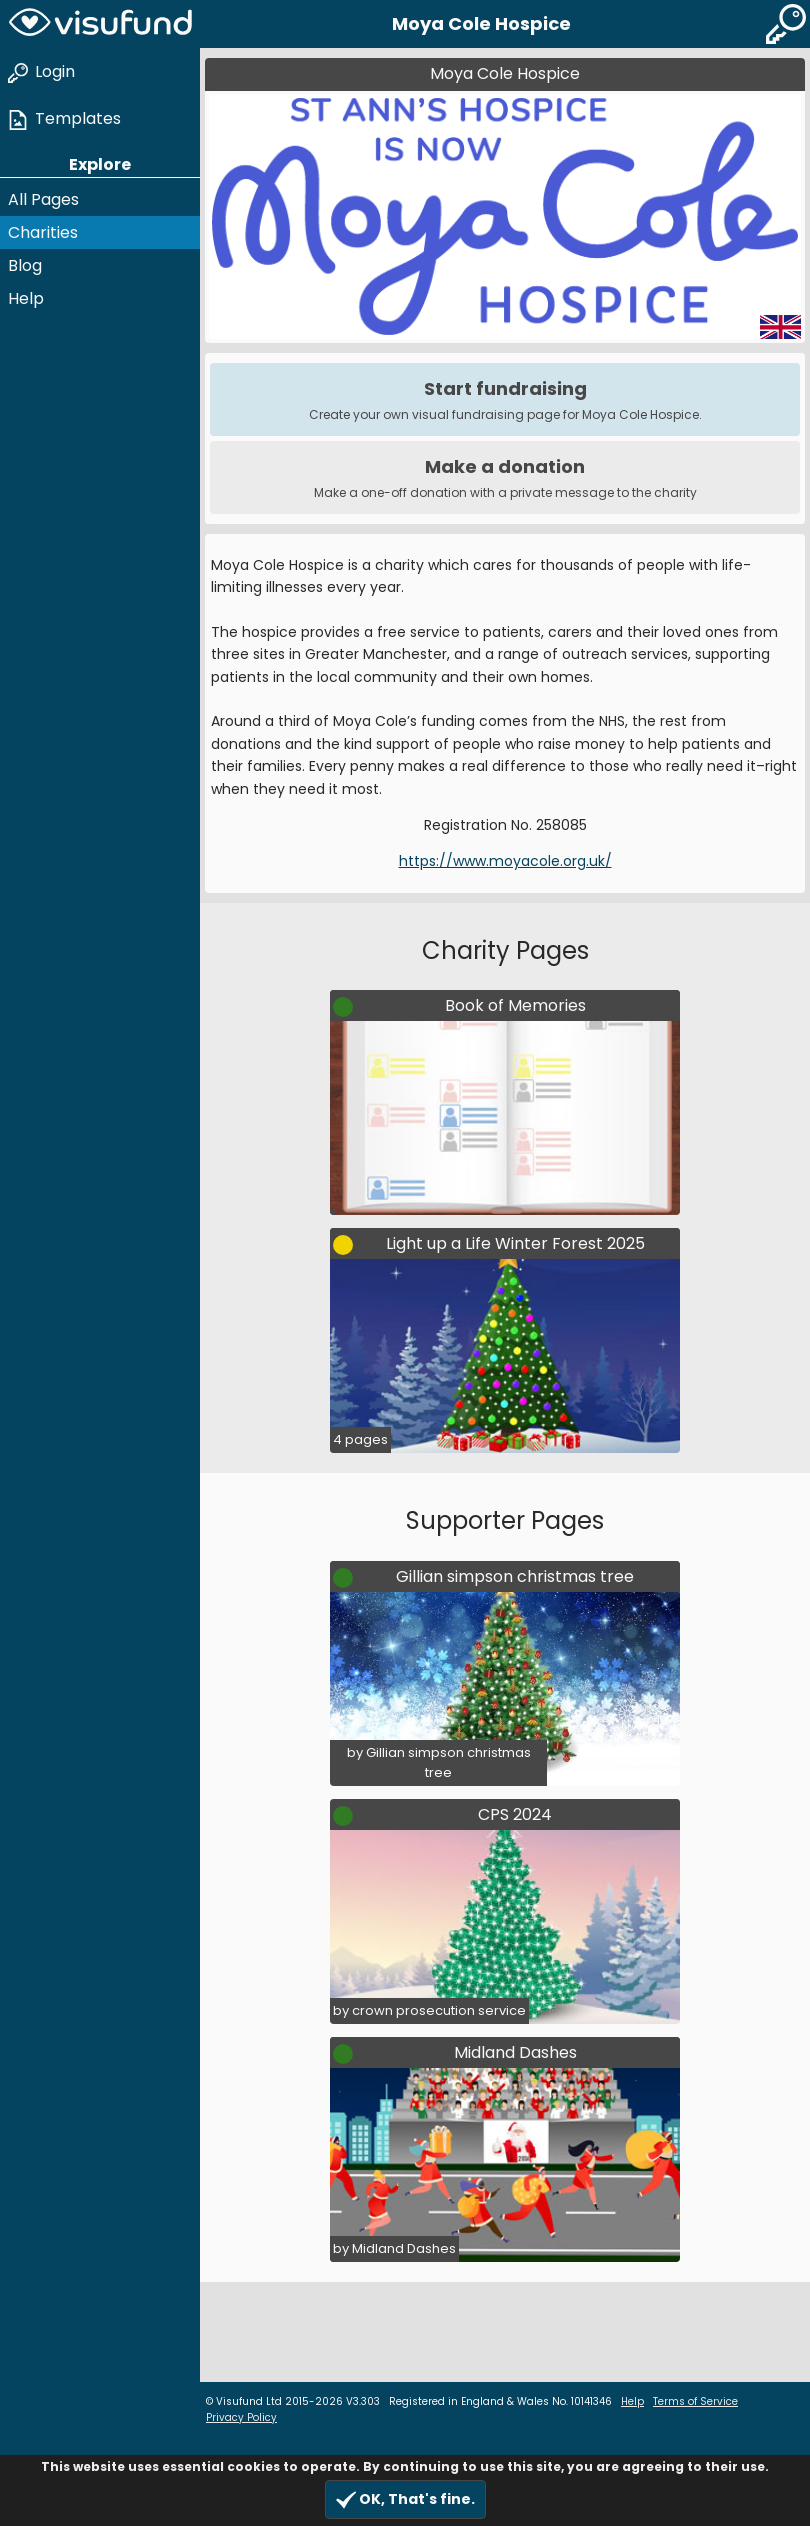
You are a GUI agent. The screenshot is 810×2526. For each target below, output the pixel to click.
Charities (43, 232)
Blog (25, 265)
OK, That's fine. (405, 2499)
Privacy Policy (241, 2417)
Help (26, 298)
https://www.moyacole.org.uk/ (505, 861)
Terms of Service (695, 2401)
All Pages (43, 199)
